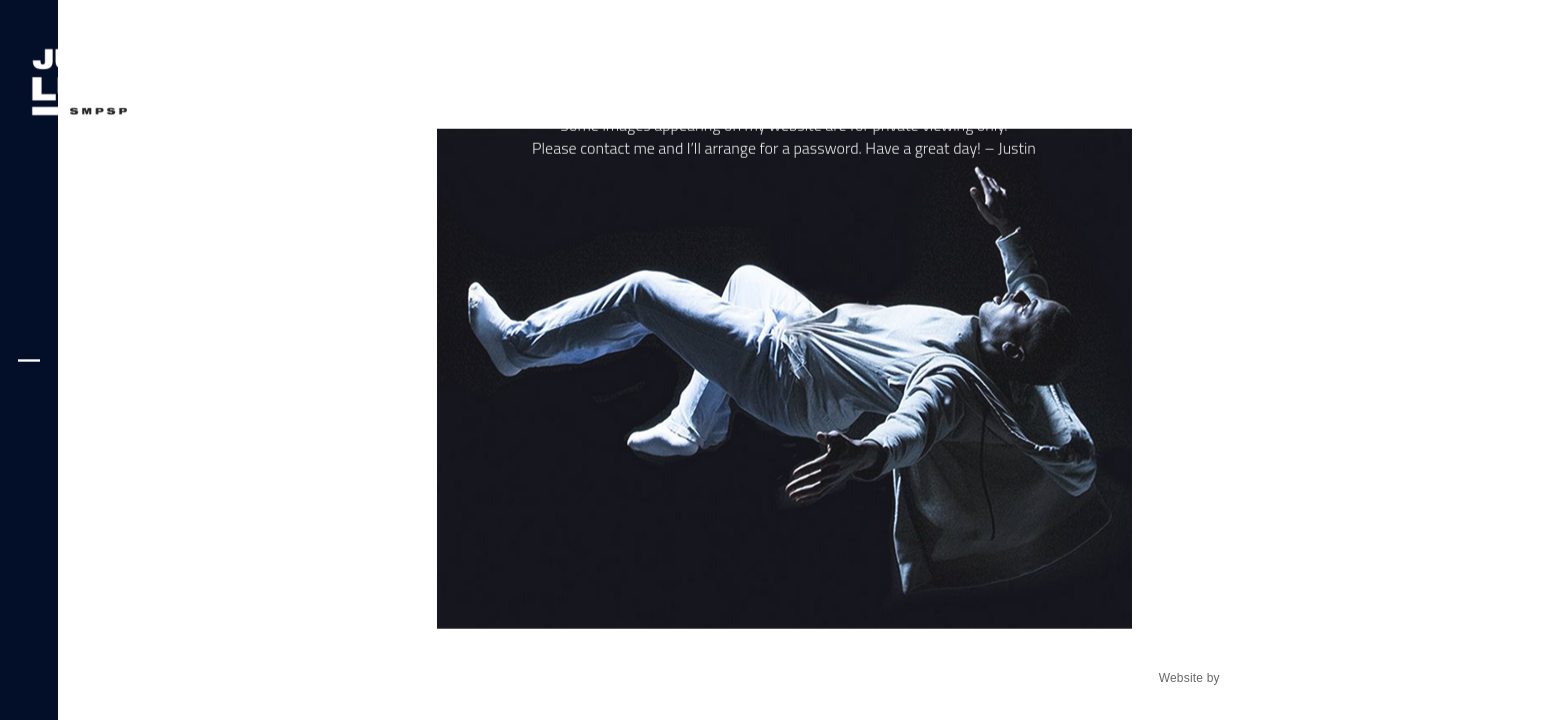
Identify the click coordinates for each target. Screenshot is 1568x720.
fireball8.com (1258, 678)
